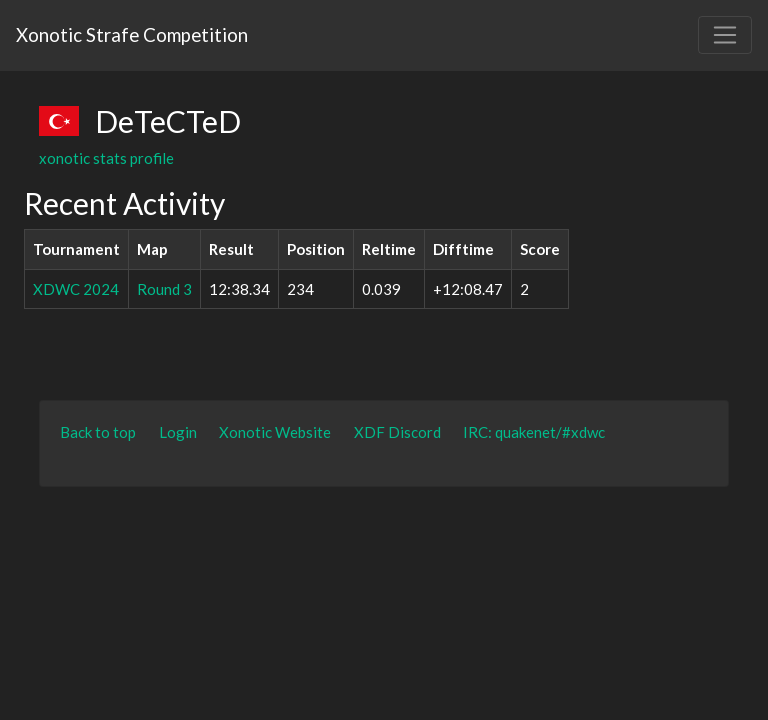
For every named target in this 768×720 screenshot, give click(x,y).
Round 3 (164, 289)
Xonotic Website (275, 432)
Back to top (98, 432)
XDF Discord (397, 432)
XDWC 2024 (76, 289)
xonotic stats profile (106, 158)
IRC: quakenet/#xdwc (534, 432)
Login (178, 432)
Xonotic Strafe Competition (132, 34)
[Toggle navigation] (725, 35)
